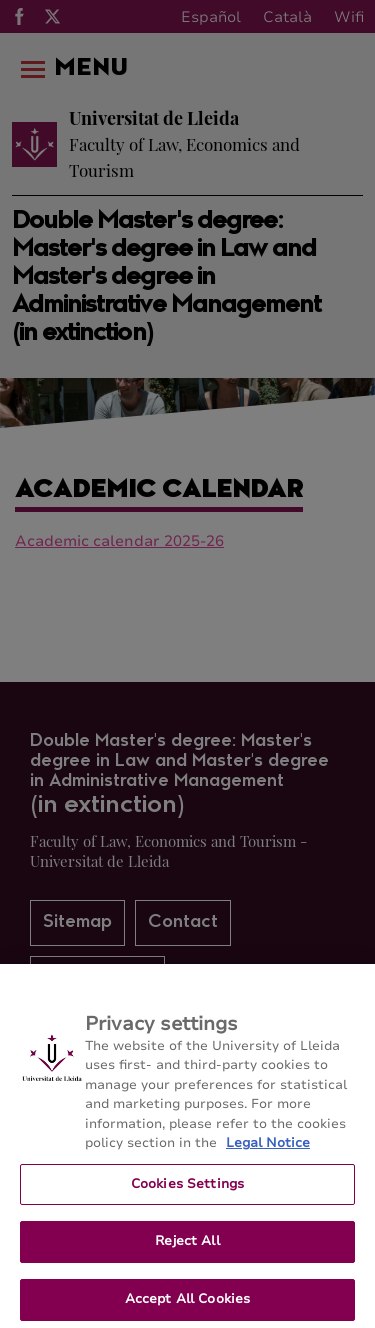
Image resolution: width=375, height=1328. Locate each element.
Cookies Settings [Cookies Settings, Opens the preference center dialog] (187, 1193)
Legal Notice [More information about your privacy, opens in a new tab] (268, 1153)
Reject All (187, 1251)
